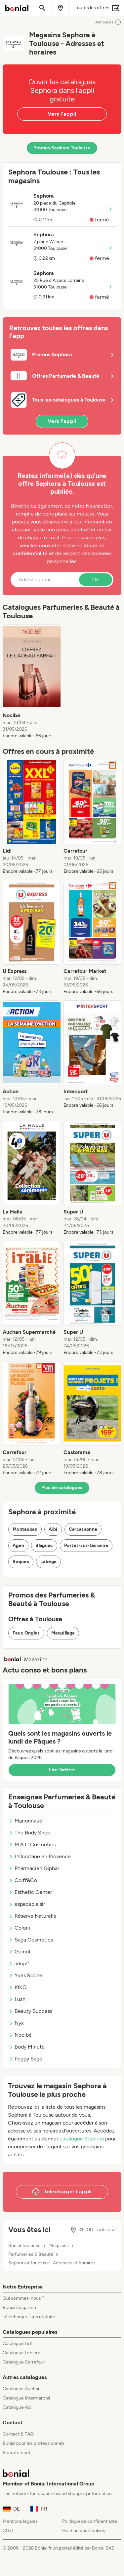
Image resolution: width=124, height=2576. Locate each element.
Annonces (108, 22)
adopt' (18, 1963)
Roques (21, 1561)
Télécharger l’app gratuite (29, 2317)
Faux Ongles (26, 1633)
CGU (8, 2530)
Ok (95, 579)
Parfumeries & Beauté (30, 2254)
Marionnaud (25, 1821)
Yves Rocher (26, 1975)
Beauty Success (30, 2011)
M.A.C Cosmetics (32, 1844)
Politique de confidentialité (89, 2521)
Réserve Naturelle (32, 1916)
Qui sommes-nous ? (23, 2298)
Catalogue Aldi (17, 2407)
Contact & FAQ (18, 2434)
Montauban (25, 1529)
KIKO (17, 1987)
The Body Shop (29, 1832)
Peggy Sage (25, 2059)
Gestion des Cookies (83, 2530)
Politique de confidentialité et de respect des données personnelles (62, 553)
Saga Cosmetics (30, 1940)
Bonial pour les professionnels (33, 2443)
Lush (16, 1999)
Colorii (19, 1928)
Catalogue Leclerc (21, 2353)
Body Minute (26, 2047)
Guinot (19, 1951)
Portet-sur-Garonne (86, 1545)
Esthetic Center (30, 1892)
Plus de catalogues (61, 1487)
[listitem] (32, 681)
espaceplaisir (26, 1904)
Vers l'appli (62, 114)
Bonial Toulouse (24, 2246)
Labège (48, 1561)
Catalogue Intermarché (27, 2398)
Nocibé (20, 2035)
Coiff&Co (22, 1880)
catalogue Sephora (82, 2138)
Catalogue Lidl (17, 2343)
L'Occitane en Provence (39, 1856)
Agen (18, 1545)
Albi (53, 1529)
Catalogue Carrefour (24, 2362)
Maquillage (63, 1633)
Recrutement (16, 2452)
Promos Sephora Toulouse (61, 148)
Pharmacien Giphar (33, 1868)
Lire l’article (62, 1770)
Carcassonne (83, 1529)
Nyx (16, 2023)
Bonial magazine (19, 2307)
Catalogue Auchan (22, 2389)
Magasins (59, 2246)
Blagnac (44, 1545)
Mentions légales (20, 2521)
